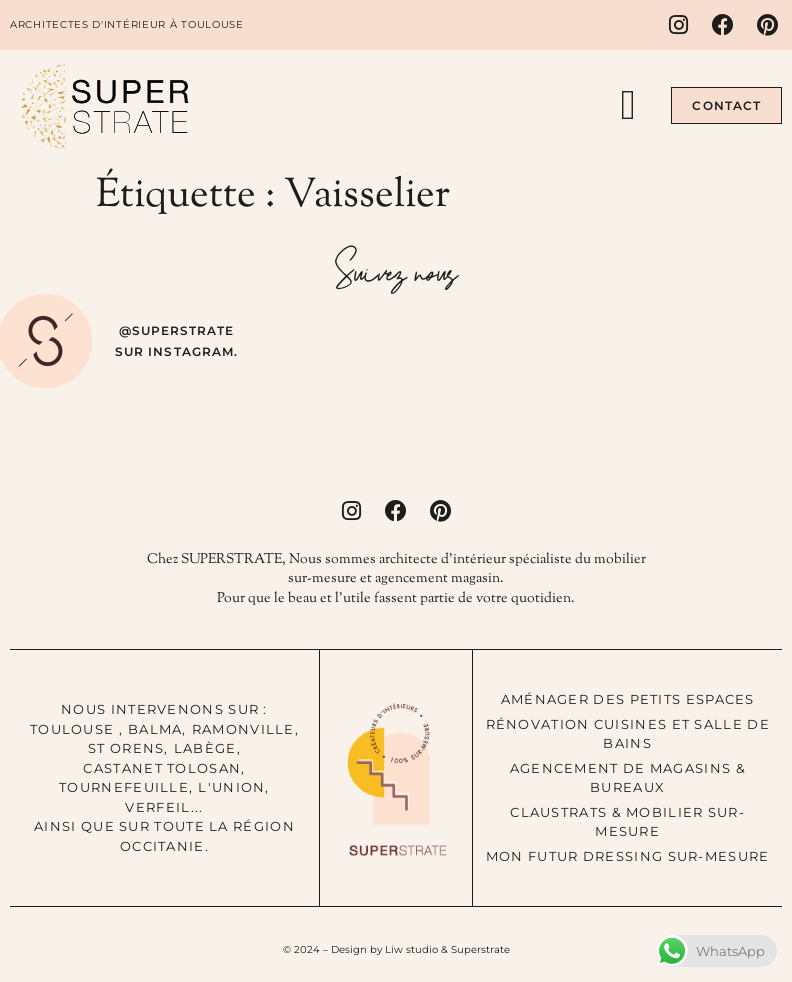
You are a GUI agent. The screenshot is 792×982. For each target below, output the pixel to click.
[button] (628, 105)
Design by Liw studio (384, 949)
